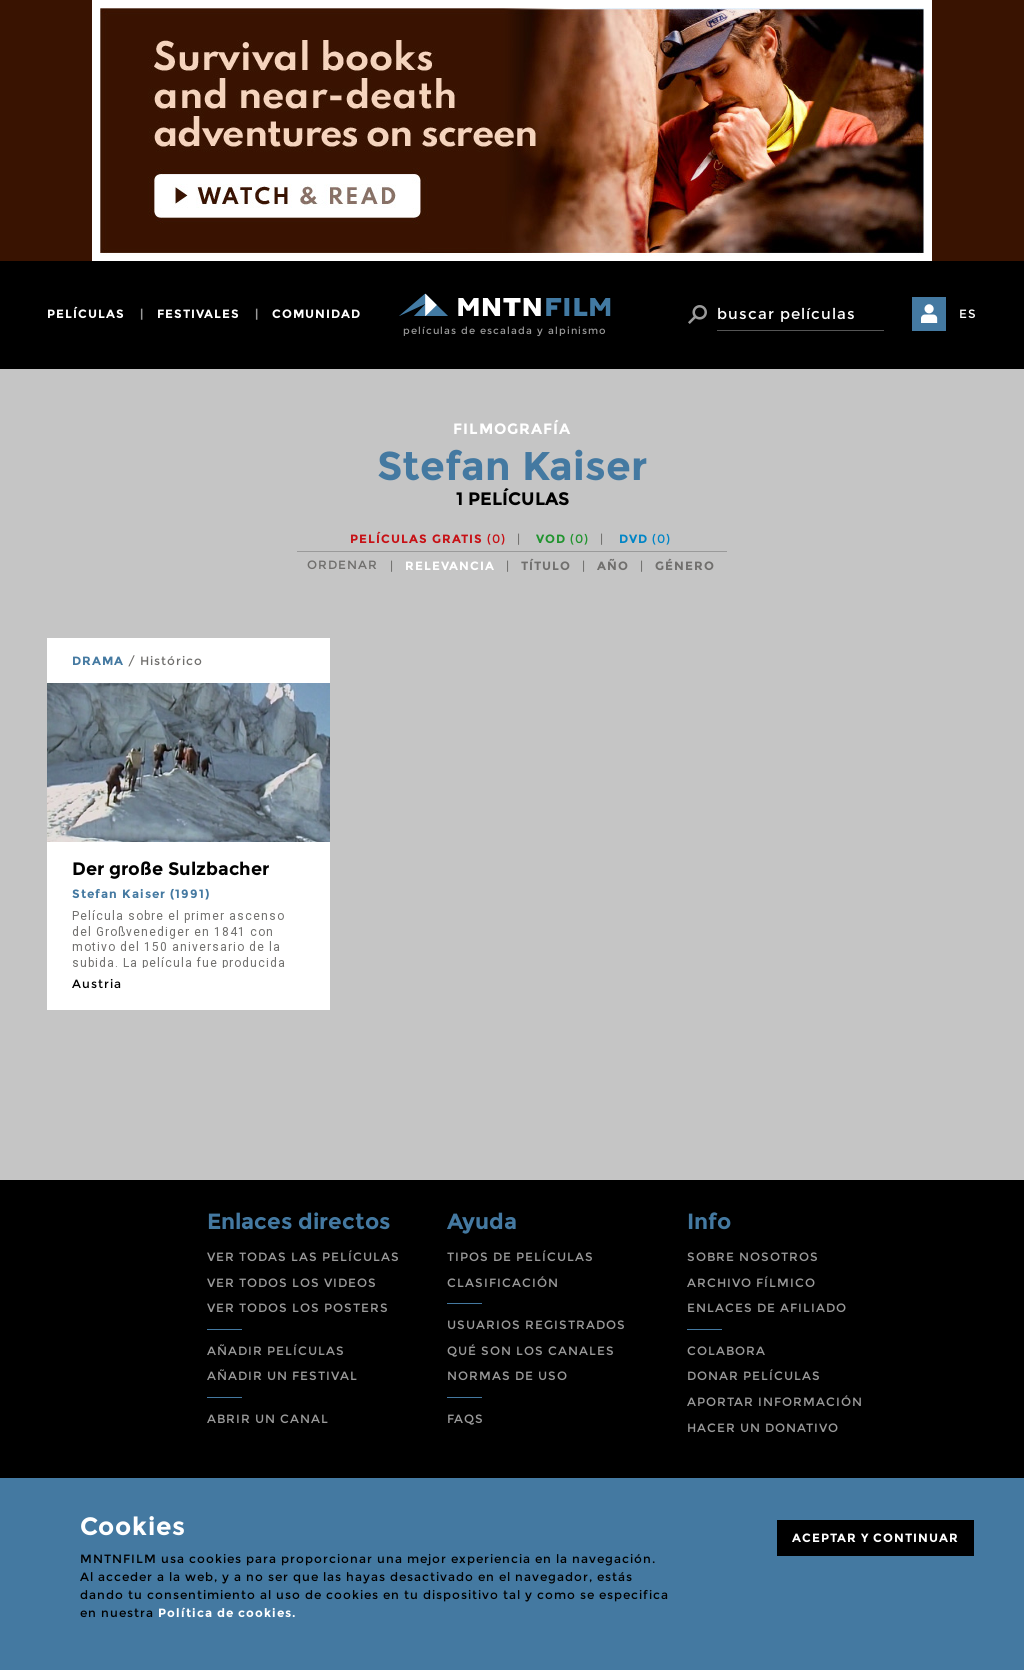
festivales (198, 313)
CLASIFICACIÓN (503, 1282)
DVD (645, 538)
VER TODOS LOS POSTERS (298, 1307)
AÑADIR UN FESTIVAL (282, 1375)
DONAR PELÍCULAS (754, 1375)
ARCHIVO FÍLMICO (751, 1282)
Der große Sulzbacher (170, 869)
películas (86, 313)
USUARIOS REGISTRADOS (536, 1324)
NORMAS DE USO (507, 1375)
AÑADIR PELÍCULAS (276, 1350)
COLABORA (726, 1350)
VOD (562, 538)
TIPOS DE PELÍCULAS (520, 1256)
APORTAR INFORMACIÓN (775, 1401)
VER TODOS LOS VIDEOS (292, 1282)
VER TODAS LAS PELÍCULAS (303, 1256)
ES (968, 313)
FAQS (465, 1418)
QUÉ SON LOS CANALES (531, 1350)
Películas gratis (428, 538)
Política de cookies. (227, 1612)
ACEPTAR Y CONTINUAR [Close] (875, 1537)
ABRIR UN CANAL (268, 1418)
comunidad (316, 313)
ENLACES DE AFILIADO (767, 1307)
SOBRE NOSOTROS (753, 1256)
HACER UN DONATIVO (763, 1427)
